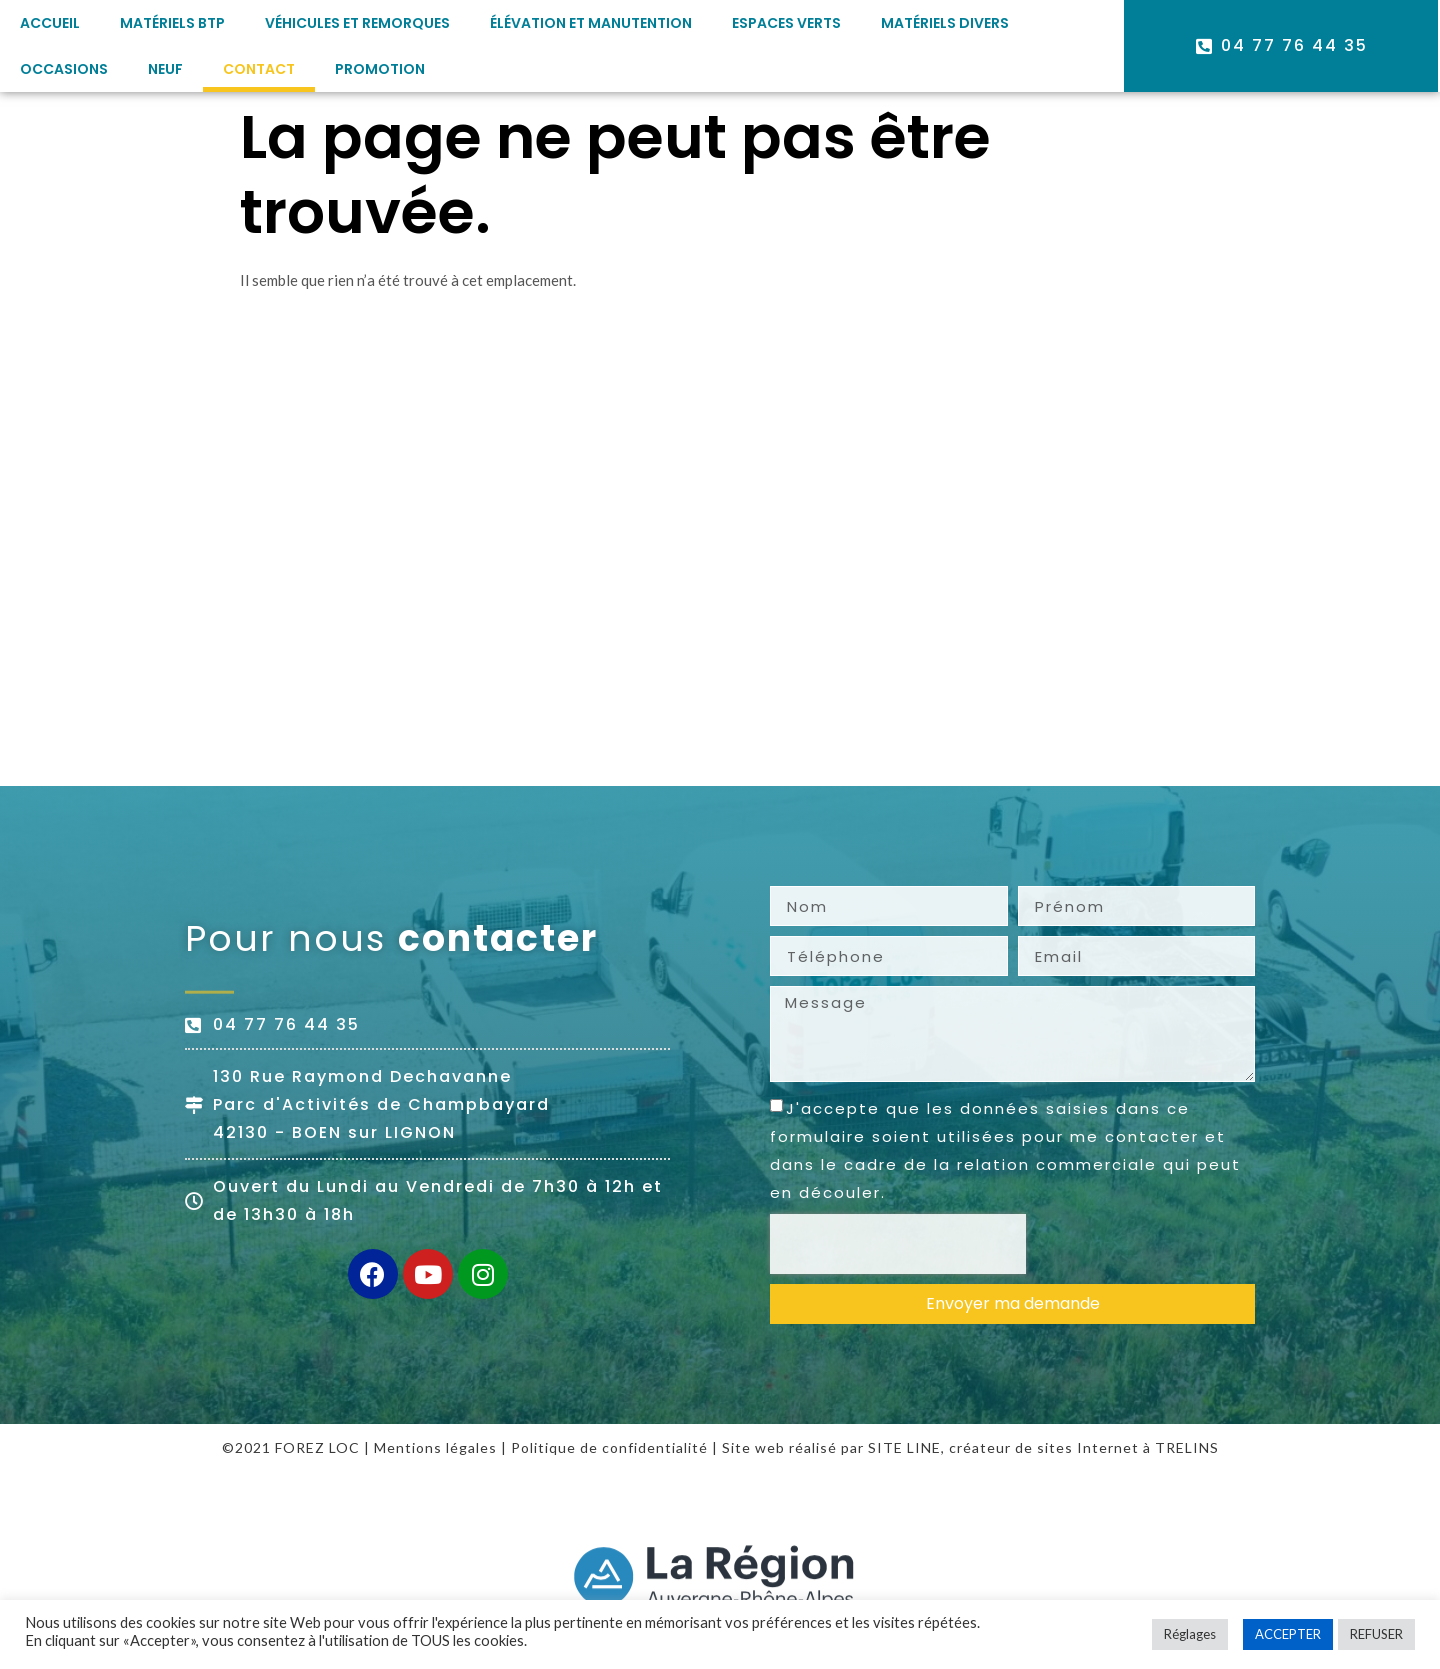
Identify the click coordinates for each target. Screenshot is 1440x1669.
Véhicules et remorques (357, 23)
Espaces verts (786, 23)
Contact (259, 69)
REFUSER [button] (1376, 1634)
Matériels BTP (172, 23)
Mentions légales (435, 1447)
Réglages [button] (1190, 1634)
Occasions (64, 69)
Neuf (165, 69)
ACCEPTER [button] (1288, 1634)
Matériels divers (945, 23)
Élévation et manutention (591, 23)
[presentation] (898, 1244)
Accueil (50, 23)
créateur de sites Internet (1044, 1447)
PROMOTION (380, 69)
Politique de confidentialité (609, 1447)
